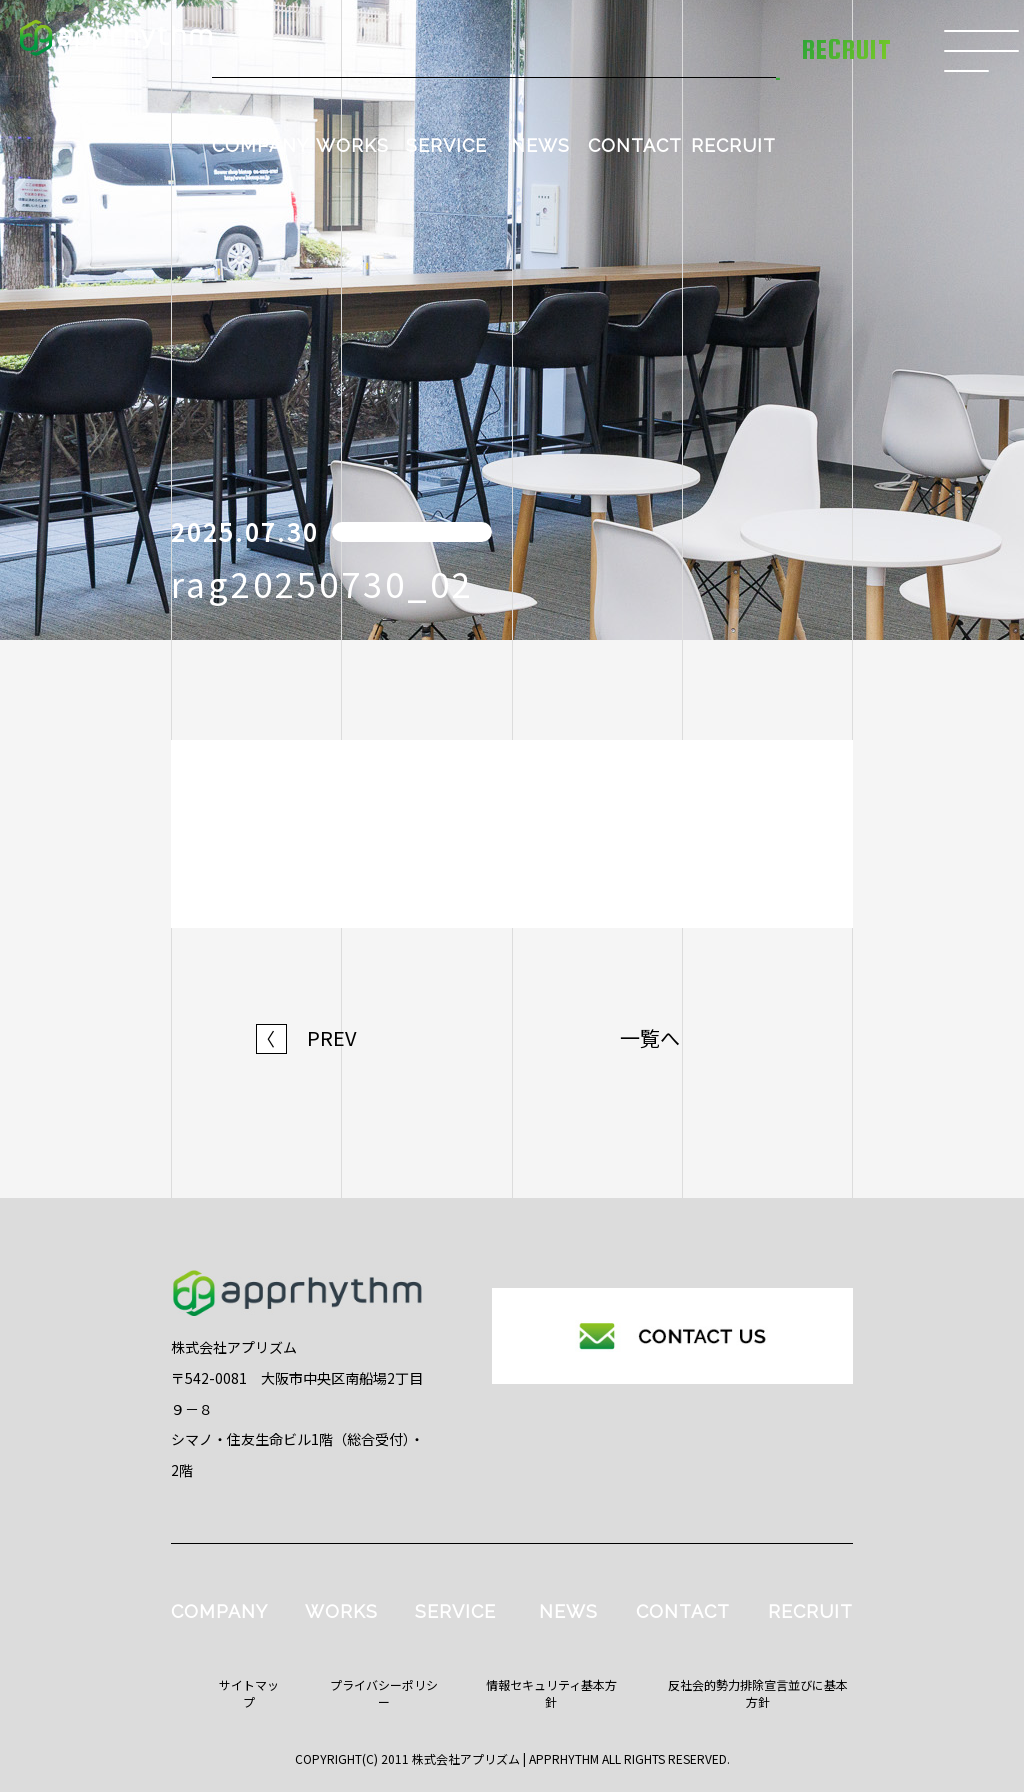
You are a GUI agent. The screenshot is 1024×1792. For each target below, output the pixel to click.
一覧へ (650, 1038)
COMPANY (260, 145)
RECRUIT (733, 145)
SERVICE (446, 145)
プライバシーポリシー (384, 1693)
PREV (306, 1038)
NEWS (540, 145)
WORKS (352, 145)
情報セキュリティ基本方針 (551, 1693)
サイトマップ (249, 1693)
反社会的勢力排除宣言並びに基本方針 (758, 1693)
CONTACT (635, 145)
